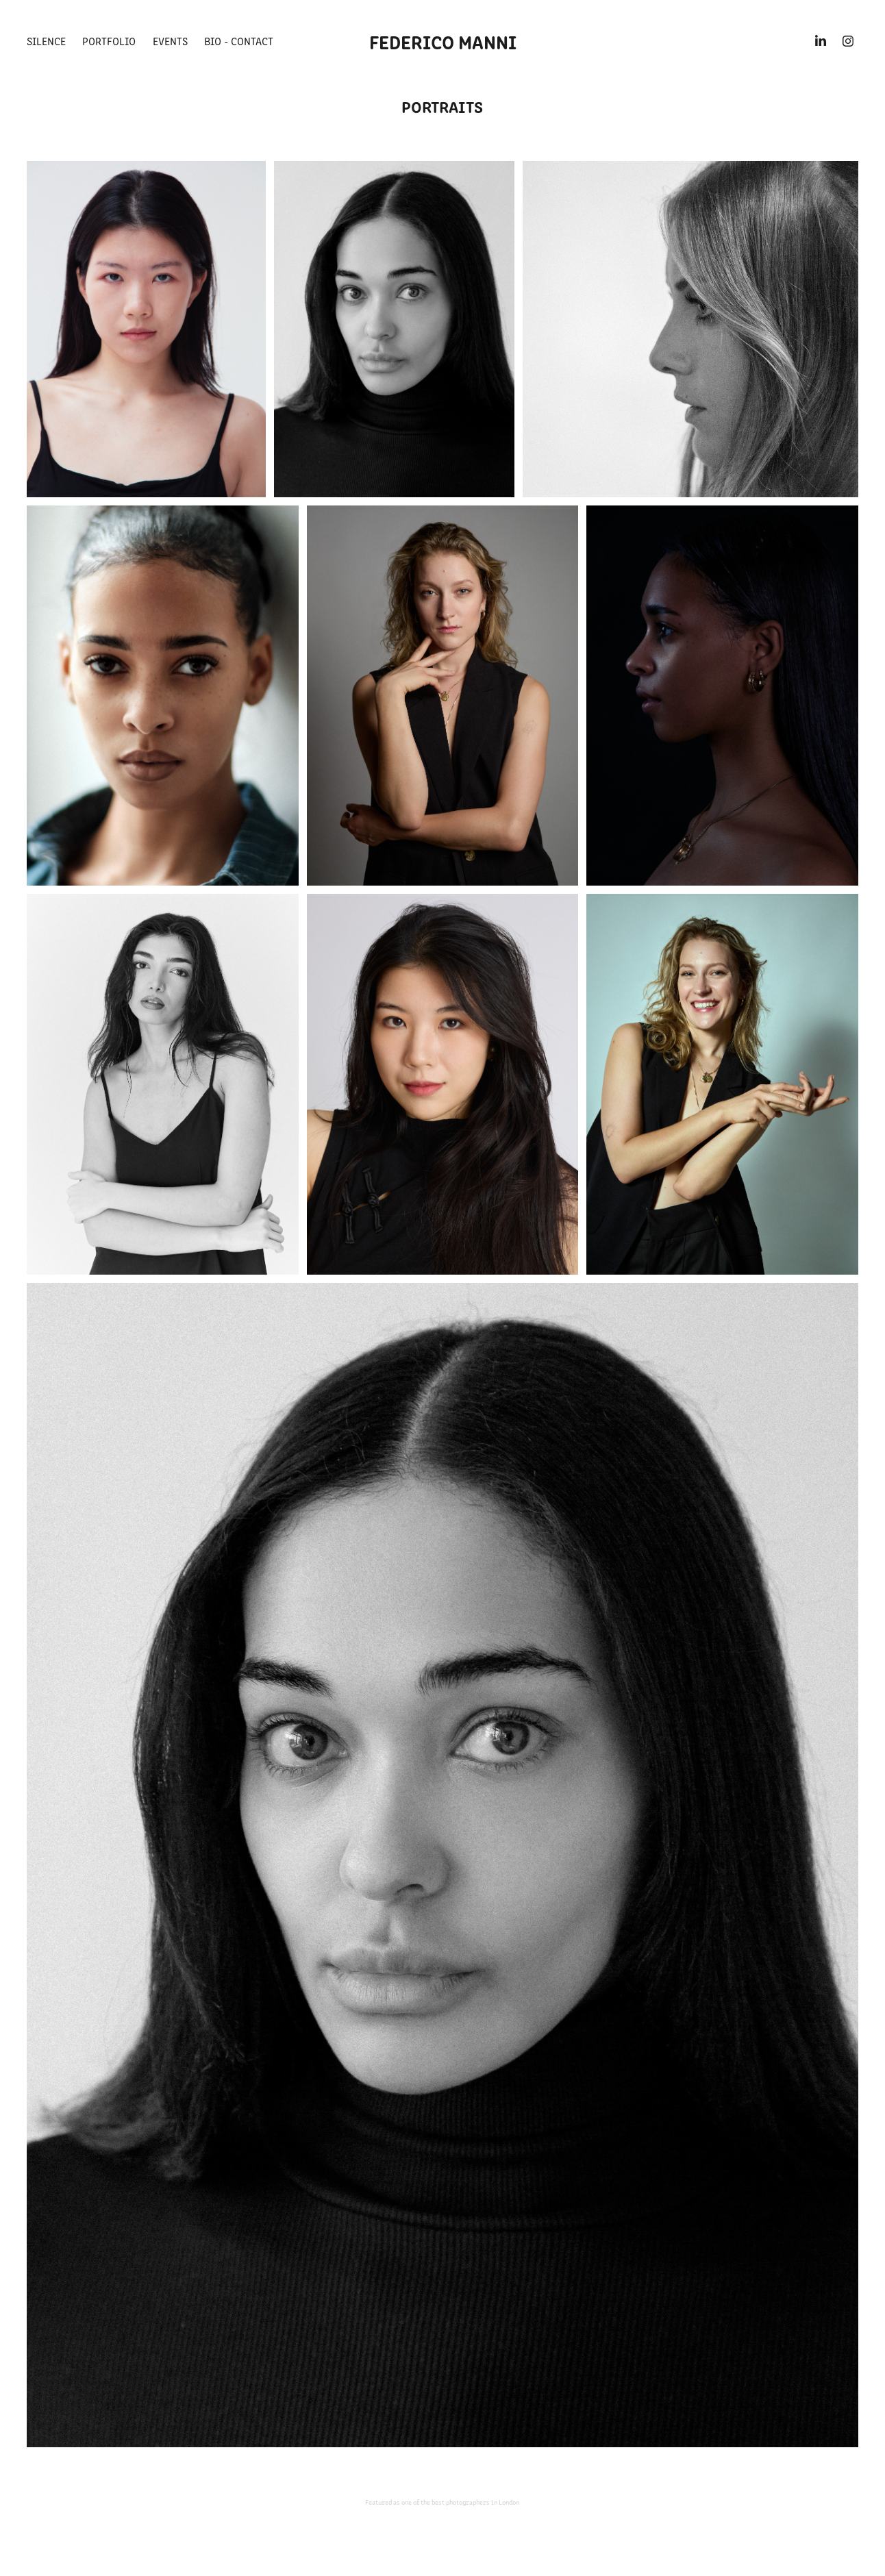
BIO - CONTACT (238, 41)
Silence (46, 41)
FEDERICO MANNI (442, 41)
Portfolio (109, 41)
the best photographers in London (470, 2502)
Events (170, 41)
